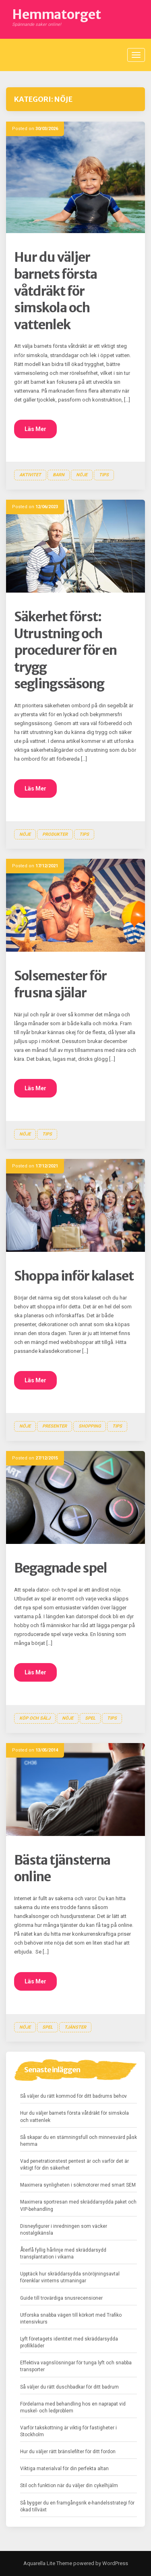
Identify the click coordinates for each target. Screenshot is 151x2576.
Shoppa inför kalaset (74, 1276)
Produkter (55, 834)
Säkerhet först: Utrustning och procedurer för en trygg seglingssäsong (65, 650)
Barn (58, 474)
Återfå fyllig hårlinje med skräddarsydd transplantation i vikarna (63, 2253)
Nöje (81, 474)
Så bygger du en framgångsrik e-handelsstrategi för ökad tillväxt (77, 2506)
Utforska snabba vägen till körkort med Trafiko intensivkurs (71, 2318)
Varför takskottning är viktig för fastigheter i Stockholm (68, 2431)
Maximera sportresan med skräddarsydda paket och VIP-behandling (78, 2205)
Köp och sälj (34, 1718)
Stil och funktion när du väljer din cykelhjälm (69, 2485)
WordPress (114, 2563)
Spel (90, 1718)
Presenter (54, 1426)
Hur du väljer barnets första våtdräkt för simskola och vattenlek (55, 290)
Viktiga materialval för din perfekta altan (64, 2468)
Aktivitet (30, 474)
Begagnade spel (60, 1568)
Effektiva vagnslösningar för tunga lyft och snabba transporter (76, 2366)
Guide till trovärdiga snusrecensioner (61, 2298)
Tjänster (75, 2027)
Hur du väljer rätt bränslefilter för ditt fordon (68, 2451)
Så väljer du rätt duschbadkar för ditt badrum (69, 2387)
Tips (104, 474)
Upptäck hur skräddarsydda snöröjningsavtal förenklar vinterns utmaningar (70, 2277)
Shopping (90, 1426)
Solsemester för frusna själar (60, 984)
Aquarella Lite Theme (47, 2563)
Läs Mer (35, 429)
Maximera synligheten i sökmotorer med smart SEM (78, 2185)
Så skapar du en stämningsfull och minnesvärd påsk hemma (78, 2140)
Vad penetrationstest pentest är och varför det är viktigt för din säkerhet (74, 2164)
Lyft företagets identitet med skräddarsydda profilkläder (69, 2342)
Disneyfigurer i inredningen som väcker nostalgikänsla (63, 2229)
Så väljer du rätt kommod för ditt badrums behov (73, 2096)
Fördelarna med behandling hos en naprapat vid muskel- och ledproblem (73, 2407)
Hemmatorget (56, 14)
